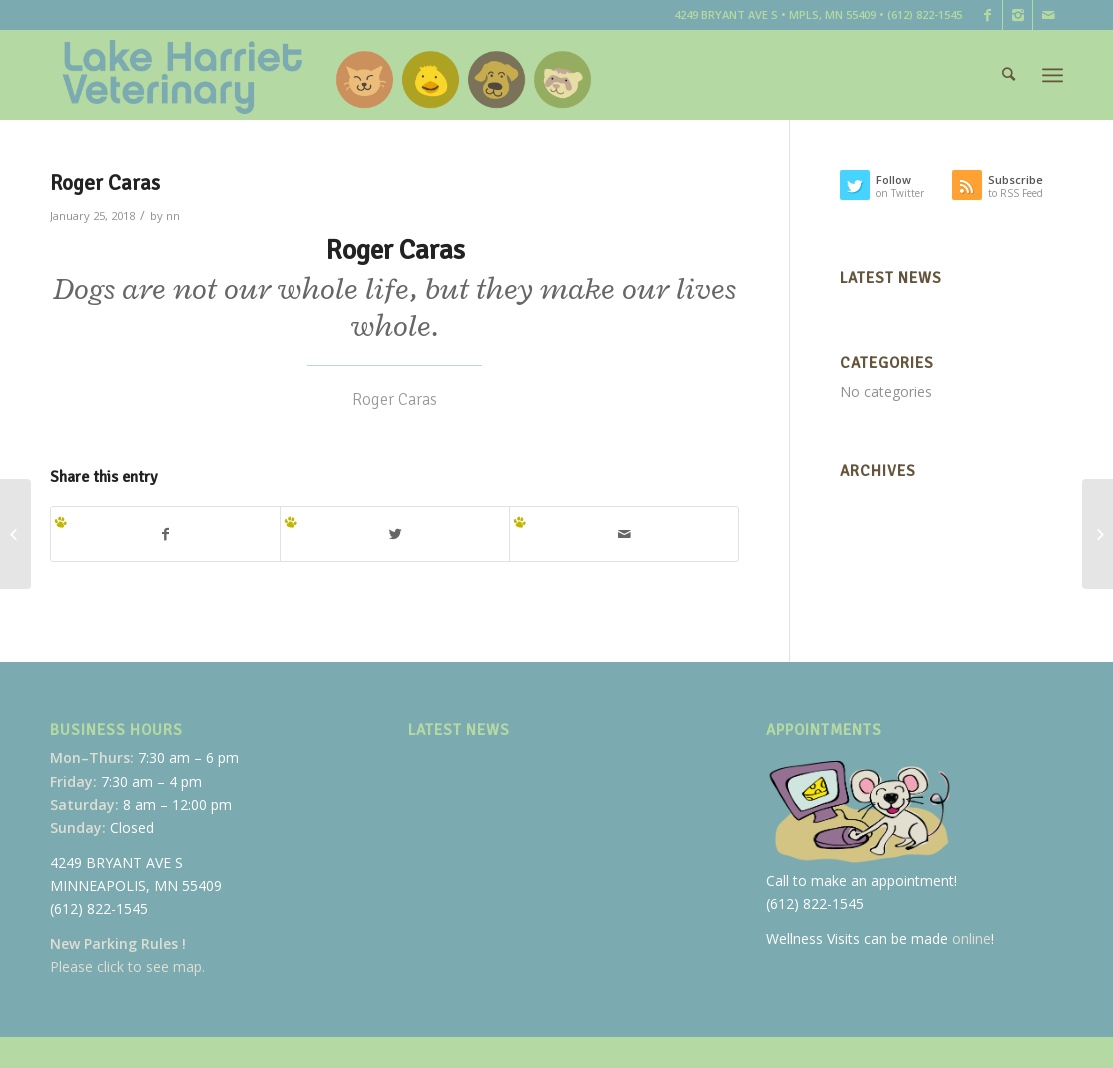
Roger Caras (105, 183)
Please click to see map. (127, 966)
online (971, 938)
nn (173, 215)
